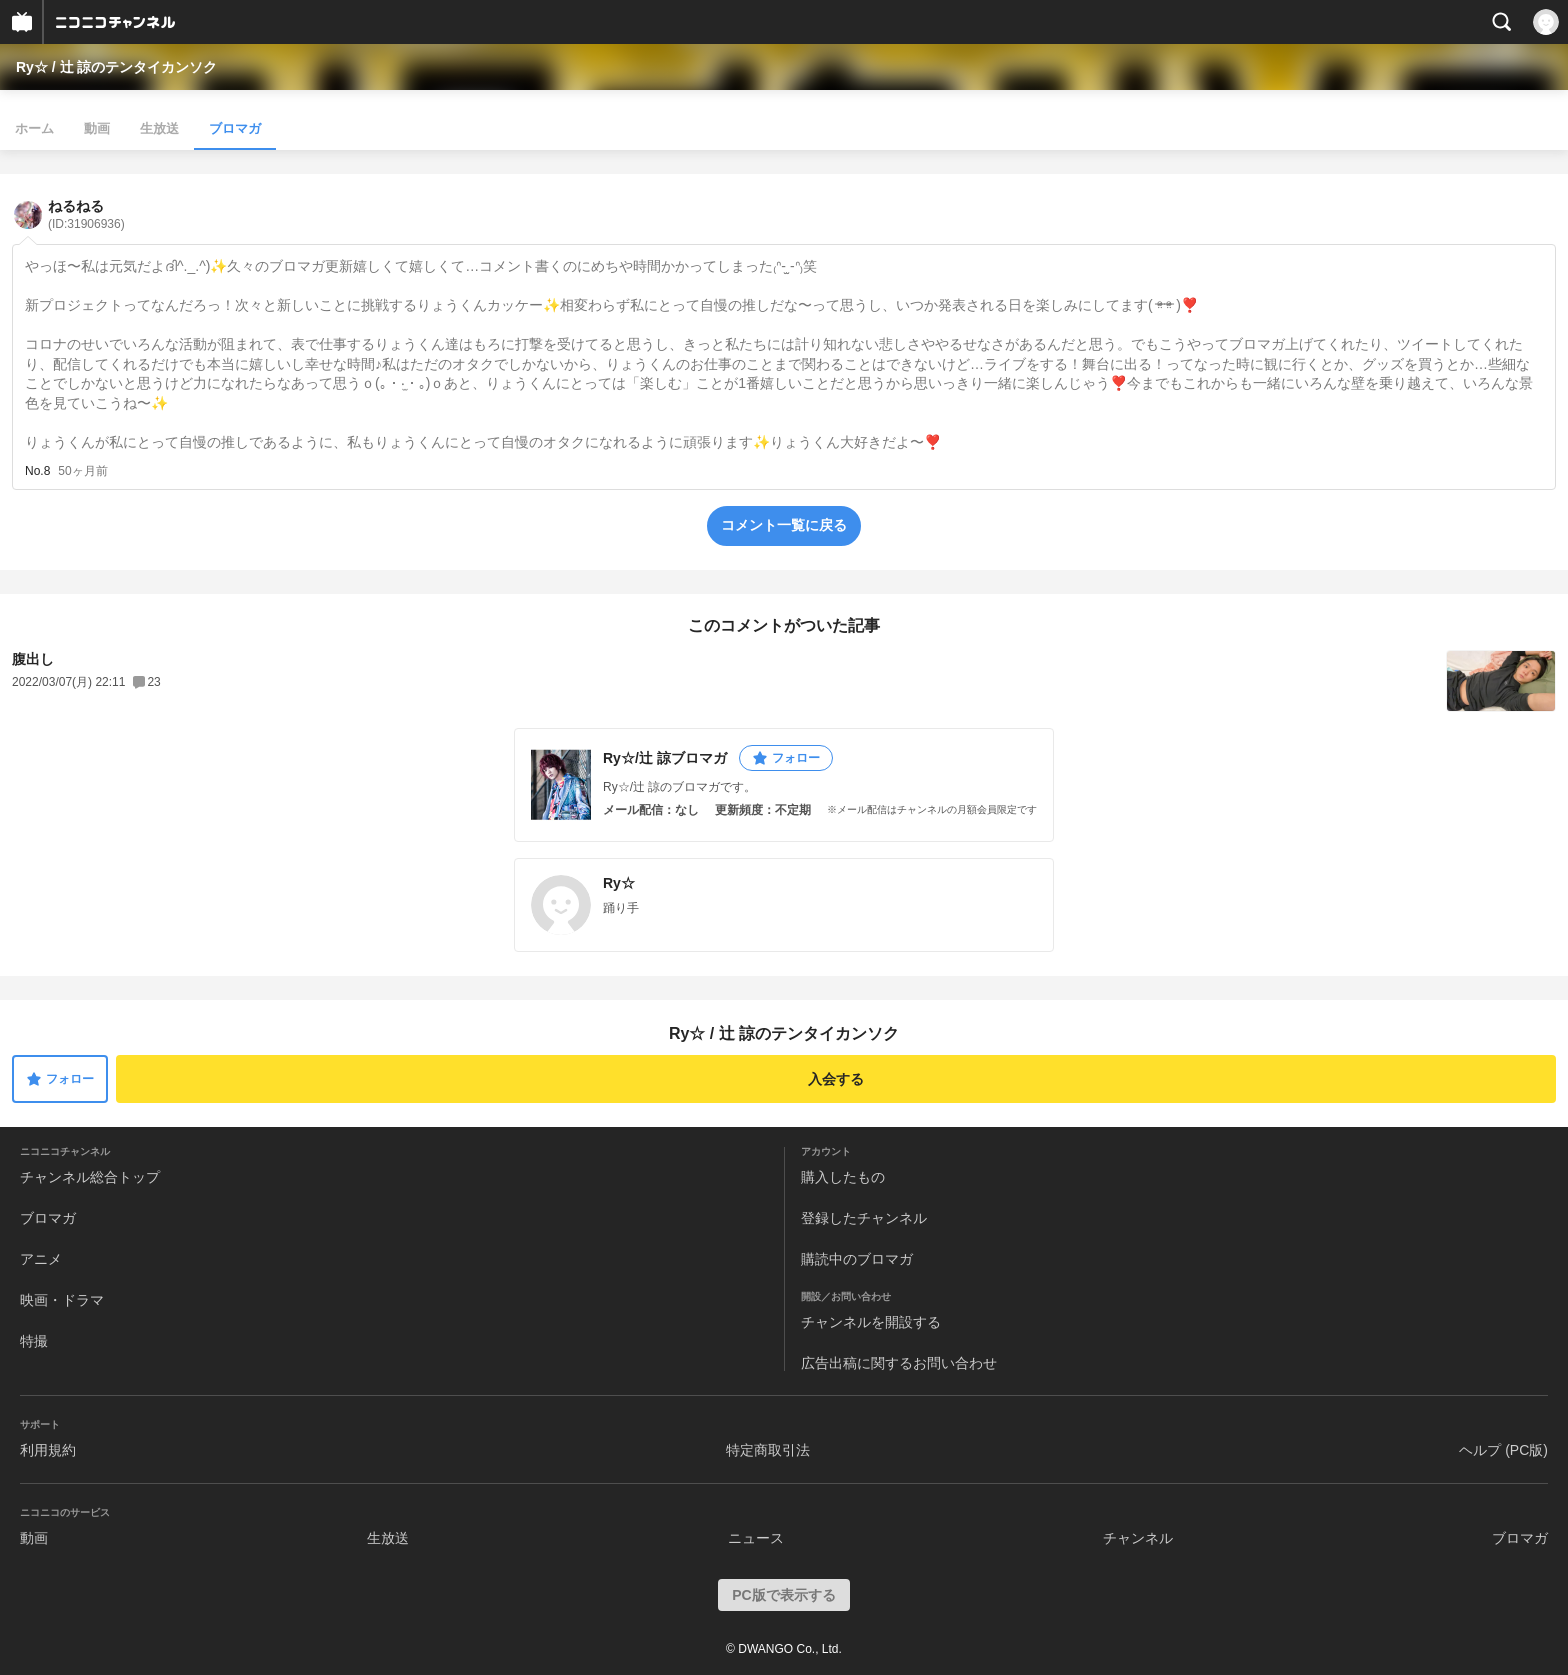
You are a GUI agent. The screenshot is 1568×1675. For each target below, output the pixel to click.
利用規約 (48, 1450)
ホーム (34, 128)
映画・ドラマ (62, 1300)
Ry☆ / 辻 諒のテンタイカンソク (116, 67)
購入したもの (843, 1177)
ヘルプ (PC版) (1503, 1450)
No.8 (37, 471)
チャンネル (1138, 1538)
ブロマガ (235, 128)
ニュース (756, 1538)
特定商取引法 (768, 1450)
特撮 (34, 1341)
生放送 (159, 128)
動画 (97, 128)
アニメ (41, 1259)
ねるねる (86, 214)
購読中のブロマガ (857, 1259)
